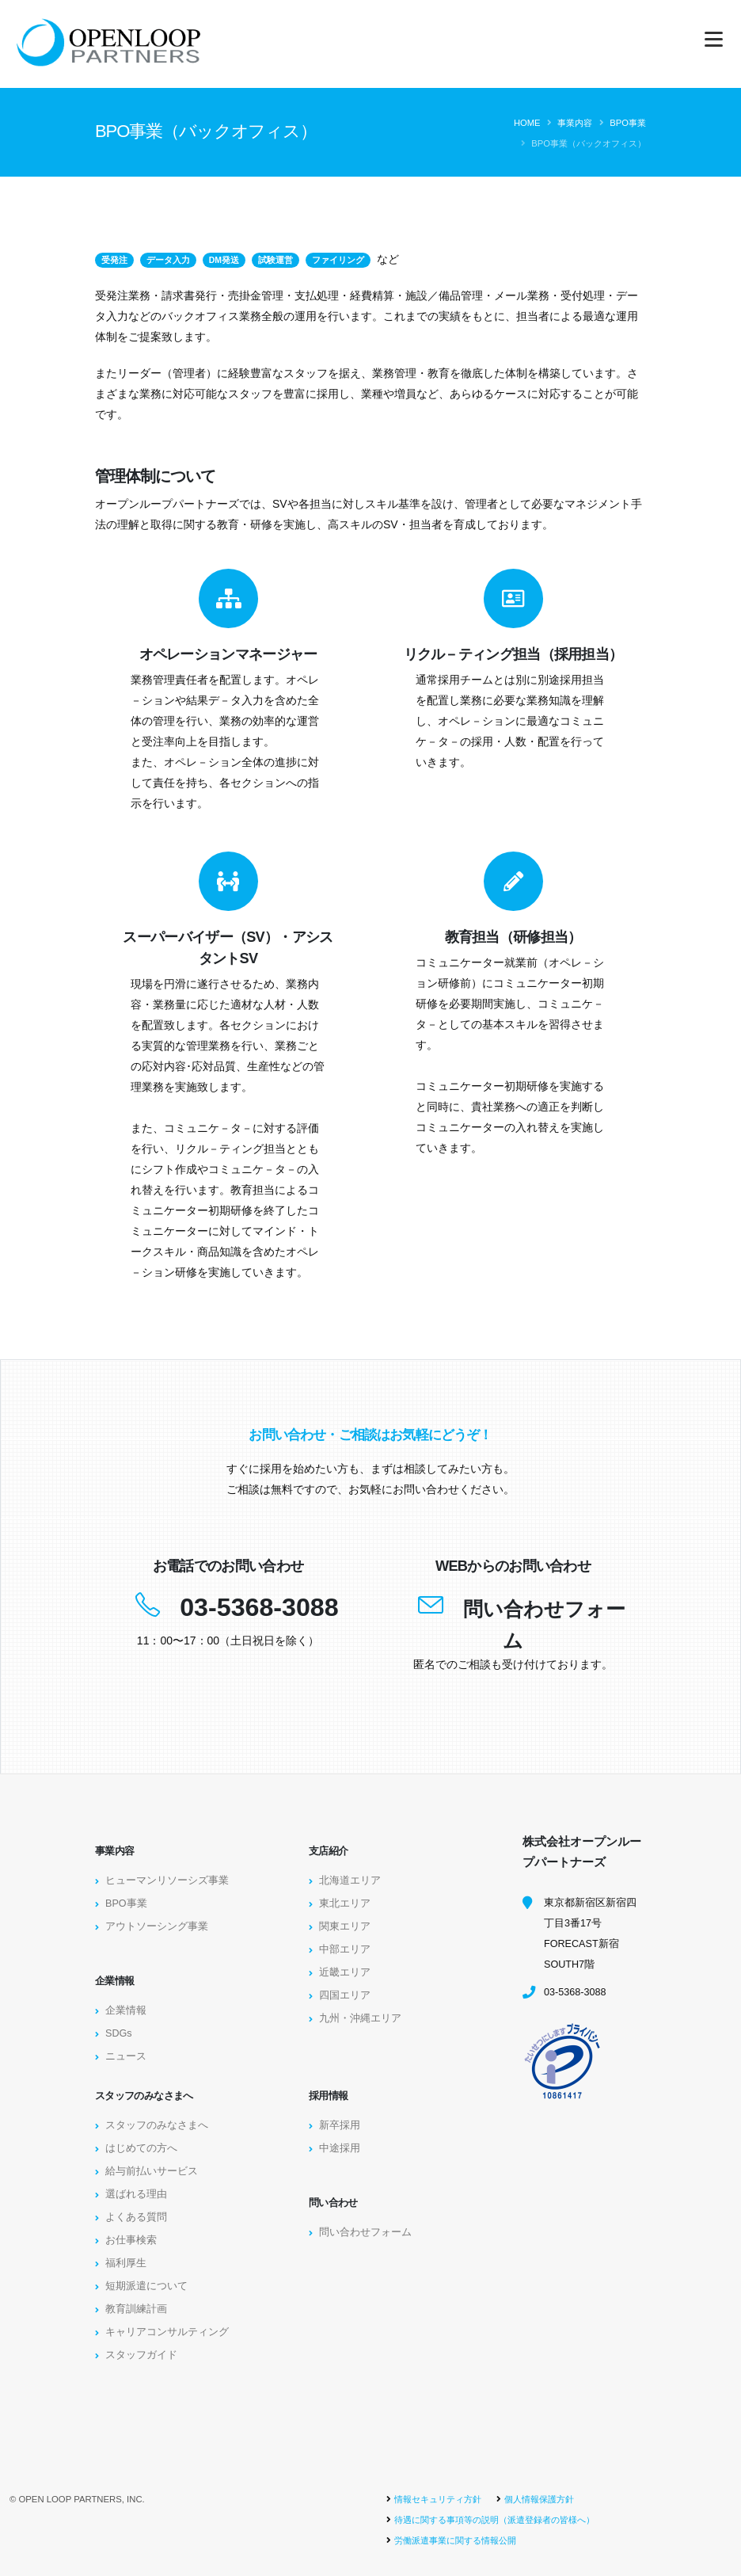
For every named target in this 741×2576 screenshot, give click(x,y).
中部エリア (344, 1949)
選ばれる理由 (136, 2194)
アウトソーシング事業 (156, 1926)
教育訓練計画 (136, 2309)
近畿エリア (344, 1972)
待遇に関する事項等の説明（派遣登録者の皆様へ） (494, 2520)
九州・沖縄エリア (360, 2018)
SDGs (118, 2033)
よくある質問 (136, 2217)
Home (527, 123)
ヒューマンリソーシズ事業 (167, 1880)
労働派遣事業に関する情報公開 (455, 2540)
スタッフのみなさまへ (156, 2125)
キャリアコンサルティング (167, 2332)
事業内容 (574, 123)
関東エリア (344, 1926)
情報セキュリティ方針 (437, 2499)
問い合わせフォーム (365, 2232)
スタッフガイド (141, 2355)
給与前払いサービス (151, 2171)
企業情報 (125, 2010)
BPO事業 (628, 123)
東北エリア (344, 1903)
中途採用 (339, 2148)
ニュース (125, 2056)
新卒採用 (339, 2125)
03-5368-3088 (259, 1607)
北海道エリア (350, 1880)
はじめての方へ (141, 2148)
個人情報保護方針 (539, 2499)
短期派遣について (146, 2286)
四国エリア (344, 1995)
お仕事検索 (131, 2240)
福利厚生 (125, 2263)
